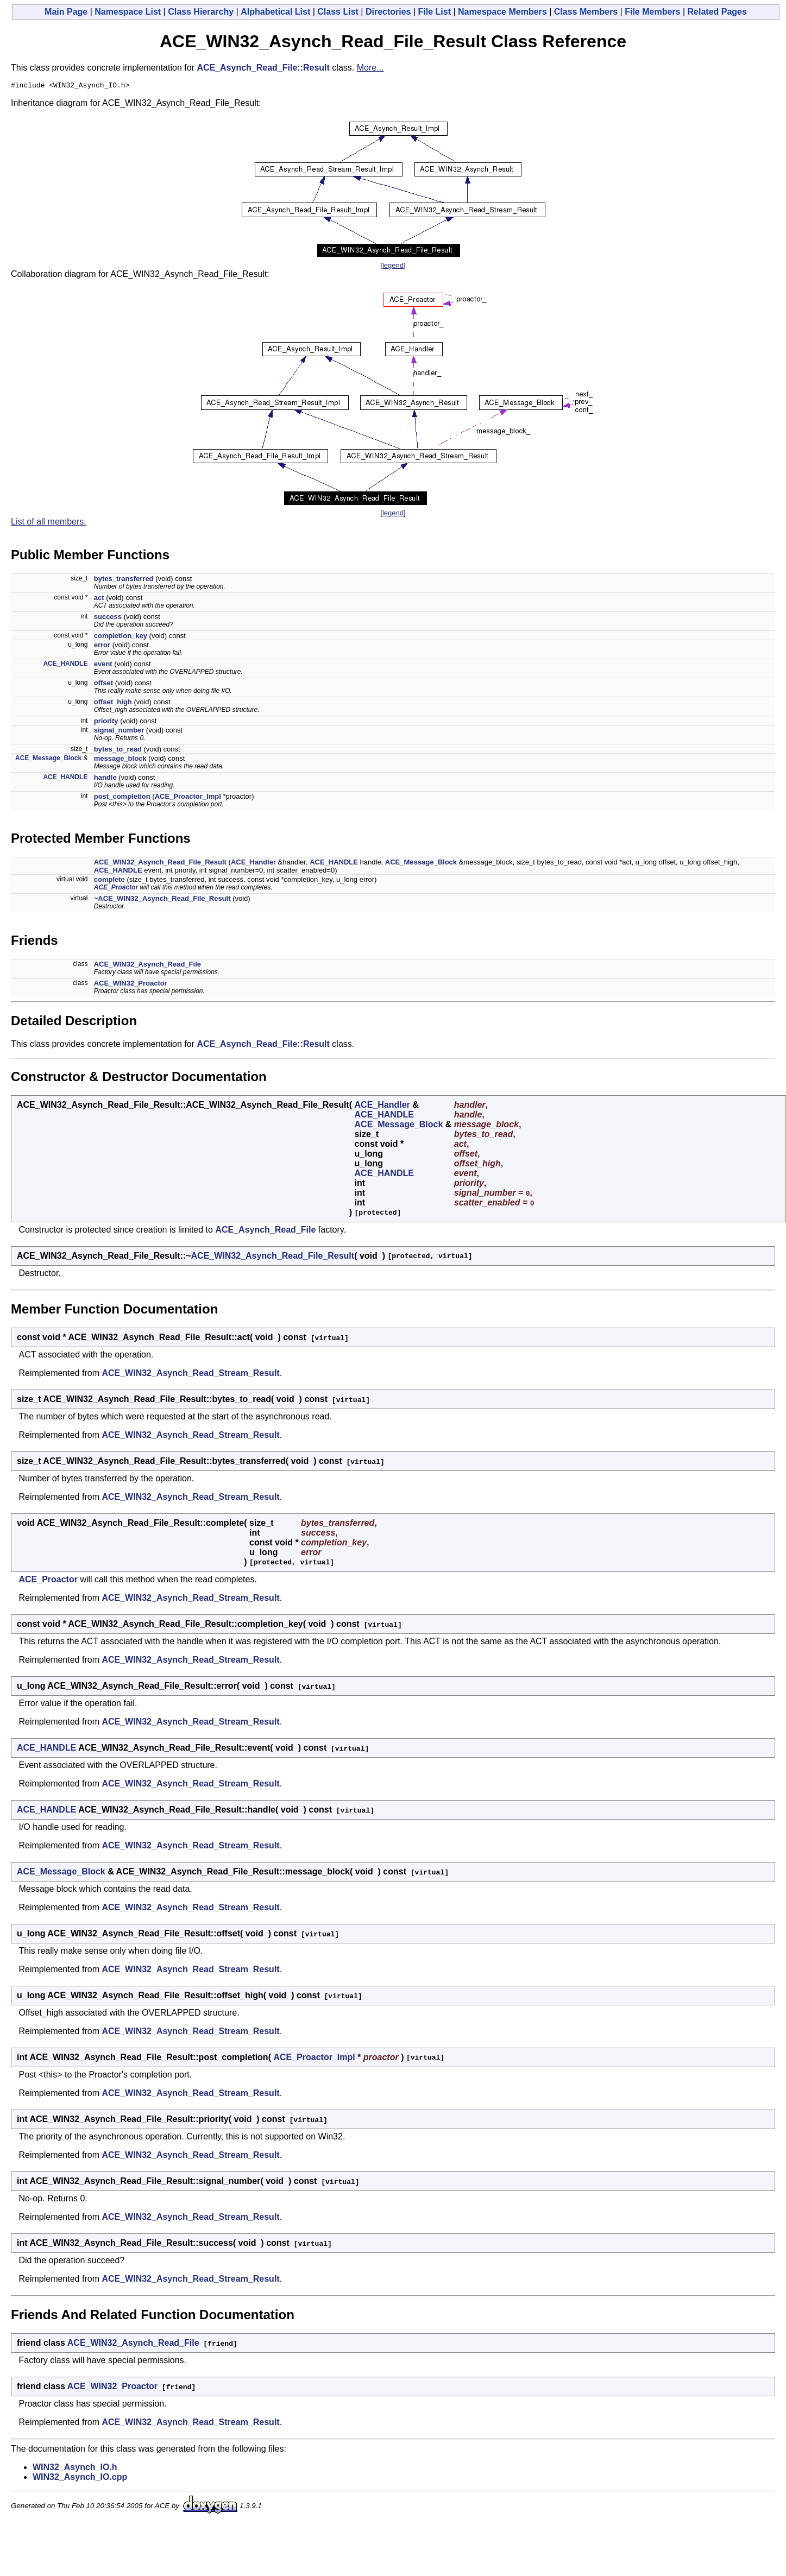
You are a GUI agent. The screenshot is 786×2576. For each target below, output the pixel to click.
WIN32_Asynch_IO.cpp (80, 2478)
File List (434, 11)
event (103, 665)
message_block (120, 760)
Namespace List (128, 11)
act (99, 599)
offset (103, 684)
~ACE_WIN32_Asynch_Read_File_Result (162, 900)
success (108, 618)
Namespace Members (502, 11)
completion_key (120, 637)
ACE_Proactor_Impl (188, 798)
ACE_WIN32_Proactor (130, 985)
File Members (652, 11)
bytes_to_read (118, 751)
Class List (338, 11)
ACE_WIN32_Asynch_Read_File (147, 966)
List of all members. (48, 523)
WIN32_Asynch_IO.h (75, 2468)
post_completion (122, 798)
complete (109, 881)
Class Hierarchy (201, 11)
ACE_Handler (253, 864)
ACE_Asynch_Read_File (265, 1231)
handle (105, 779)
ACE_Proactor (116, 889)
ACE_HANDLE (65, 665)
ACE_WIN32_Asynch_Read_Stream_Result (190, 1374)
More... (370, 67)
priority (106, 722)
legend (393, 267)
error (102, 646)
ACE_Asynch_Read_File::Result (263, 67)
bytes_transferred (124, 580)
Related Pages (717, 11)
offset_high (113, 703)
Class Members (586, 11)
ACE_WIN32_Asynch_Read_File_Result (160, 864)
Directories (388, 11)
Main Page (66, 11)
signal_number (119, 732)
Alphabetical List (275, 11)
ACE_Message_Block (48, 759)
